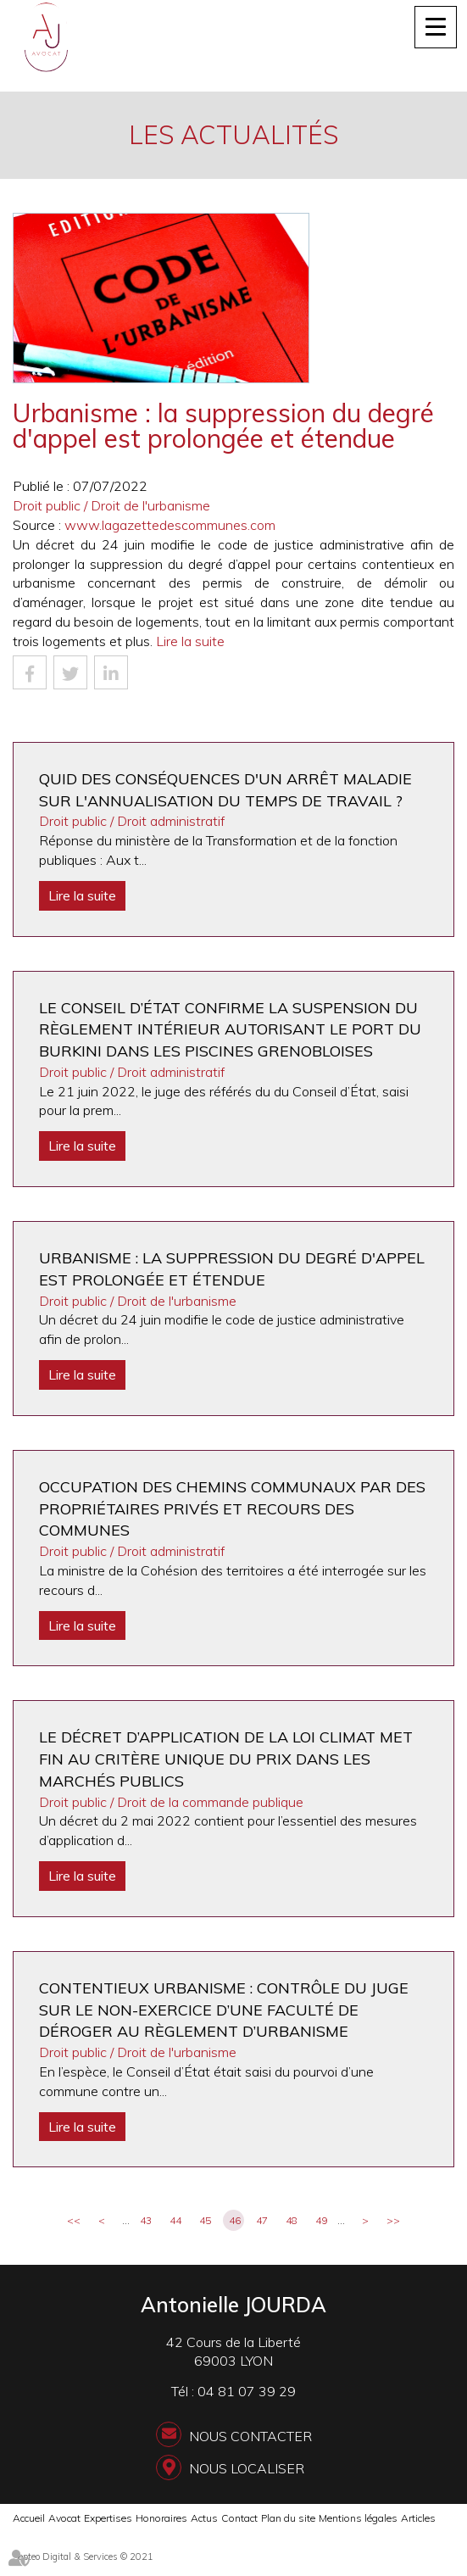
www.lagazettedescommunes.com (169, 524)
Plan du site (288, 2518)
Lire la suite (190, 641)
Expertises (108, 2518)
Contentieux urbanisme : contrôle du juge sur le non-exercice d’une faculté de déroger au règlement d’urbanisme (224, 2009)
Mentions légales (358, 2518)
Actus (204, 2518)
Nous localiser (246, 2468)
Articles (418, 2518)
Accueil (29, 2518)
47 (262, 2220)
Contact (239, 2518)
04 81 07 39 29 (246, 2391)
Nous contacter (250, 2436)
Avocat (64, 2518)
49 (321, 2220)
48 (291, 2220)
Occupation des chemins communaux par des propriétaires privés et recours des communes (232, 1508)
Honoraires (161, 2518)
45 (205, 2220)
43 (146, 2220)
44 (175, 2220)
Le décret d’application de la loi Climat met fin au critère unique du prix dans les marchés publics (226, 1758)
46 (235, 2220)
